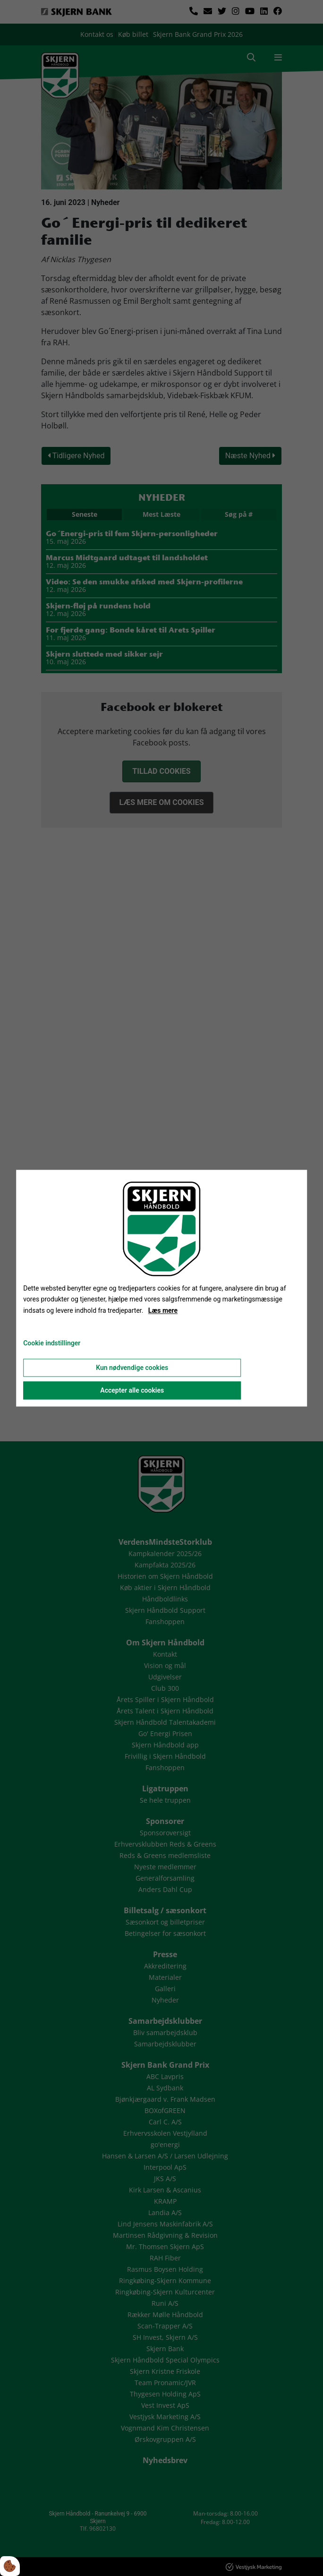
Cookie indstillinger (51, 1343)
